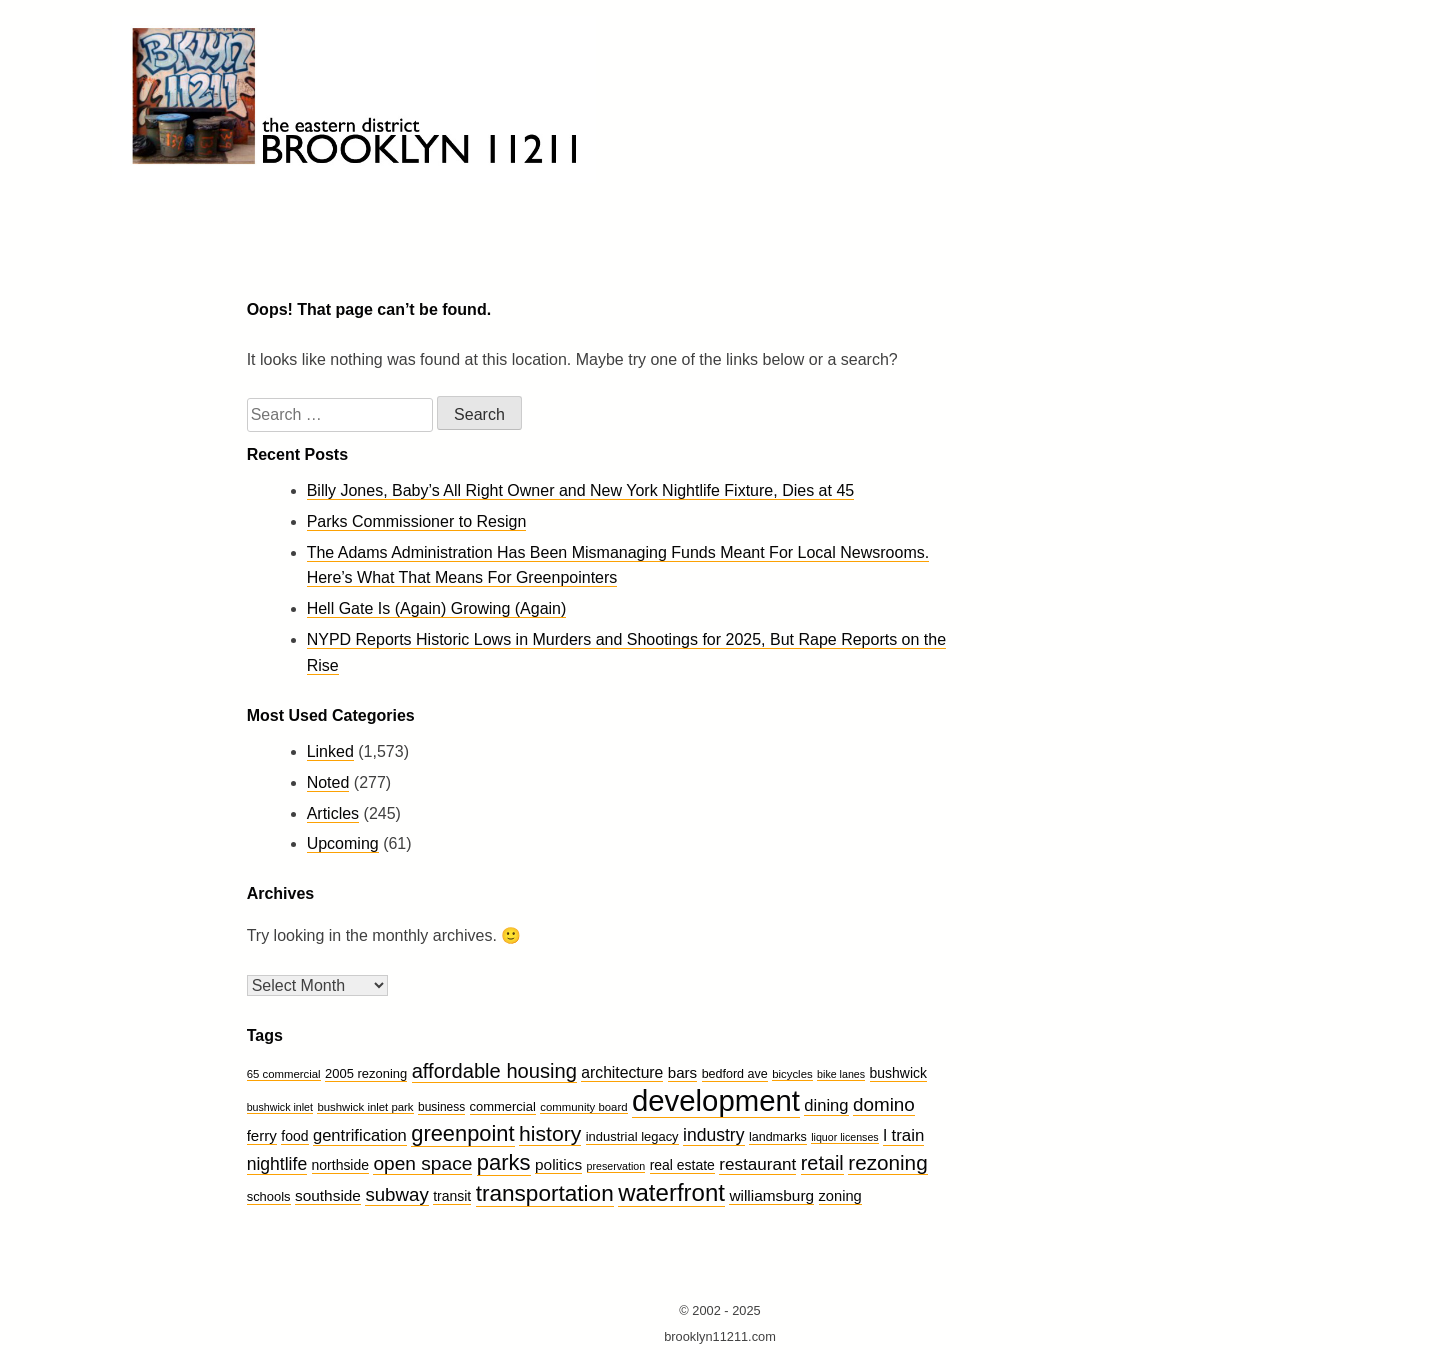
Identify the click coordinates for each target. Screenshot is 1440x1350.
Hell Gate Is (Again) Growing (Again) (437, 608)
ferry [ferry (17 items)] (262, 1135)
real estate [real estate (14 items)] (682, 1165)
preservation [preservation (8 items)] (616, 1166)
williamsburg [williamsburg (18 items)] (771, 1195)
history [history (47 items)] (550, 1133)
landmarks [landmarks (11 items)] (778, 1137)
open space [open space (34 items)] (422, 1163)
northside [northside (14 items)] (340, 1165)
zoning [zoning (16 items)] (840, 1196)
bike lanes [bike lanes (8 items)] (841, 1074)
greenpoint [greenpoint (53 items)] (462, 1133)
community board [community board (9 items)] (583, 1107)
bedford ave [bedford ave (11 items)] (735, 1074)
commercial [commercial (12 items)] (503, 1106)
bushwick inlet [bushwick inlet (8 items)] (280, 1107)
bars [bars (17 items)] (682, 1072)
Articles (333, 813)
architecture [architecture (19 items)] (622, 1072)
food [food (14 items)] (294, 1136)
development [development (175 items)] (716, 1100)
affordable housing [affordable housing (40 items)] (494, 1071)
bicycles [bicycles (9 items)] (792, 1074)
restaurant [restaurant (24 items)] (757, 1164)
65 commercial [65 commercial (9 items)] (284, 1074)
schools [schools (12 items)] (269, 1196)
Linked (330, 751)
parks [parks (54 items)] (504, 1162)
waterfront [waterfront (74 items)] (671, 1192)
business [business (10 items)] (441, 1107)
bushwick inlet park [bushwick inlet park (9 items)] (365, 1107)
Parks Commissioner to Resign (417, 521)
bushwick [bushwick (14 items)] (898, 1073)
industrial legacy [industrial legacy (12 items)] (632, 1136)
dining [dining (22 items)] (826, 1105)
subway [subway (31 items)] (396, 1194)
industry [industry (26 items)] (713, 1135)
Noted (328, 782)
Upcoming (343, 843)
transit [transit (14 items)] (452, 1196)
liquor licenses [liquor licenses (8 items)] (845, 1137)
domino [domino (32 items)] (884, 1104)
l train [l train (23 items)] (903, 1135)
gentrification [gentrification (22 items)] (360, 1135)
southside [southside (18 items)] (328, 1195)
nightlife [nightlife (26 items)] (277, 1164)
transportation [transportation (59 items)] (545, 1193)
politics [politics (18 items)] (558, 1164)
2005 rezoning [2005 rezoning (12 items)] (366, 1073)
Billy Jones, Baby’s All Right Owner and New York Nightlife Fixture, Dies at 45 (581, 490)
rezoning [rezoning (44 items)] (887, 1162)
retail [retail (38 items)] (822, 1163)
